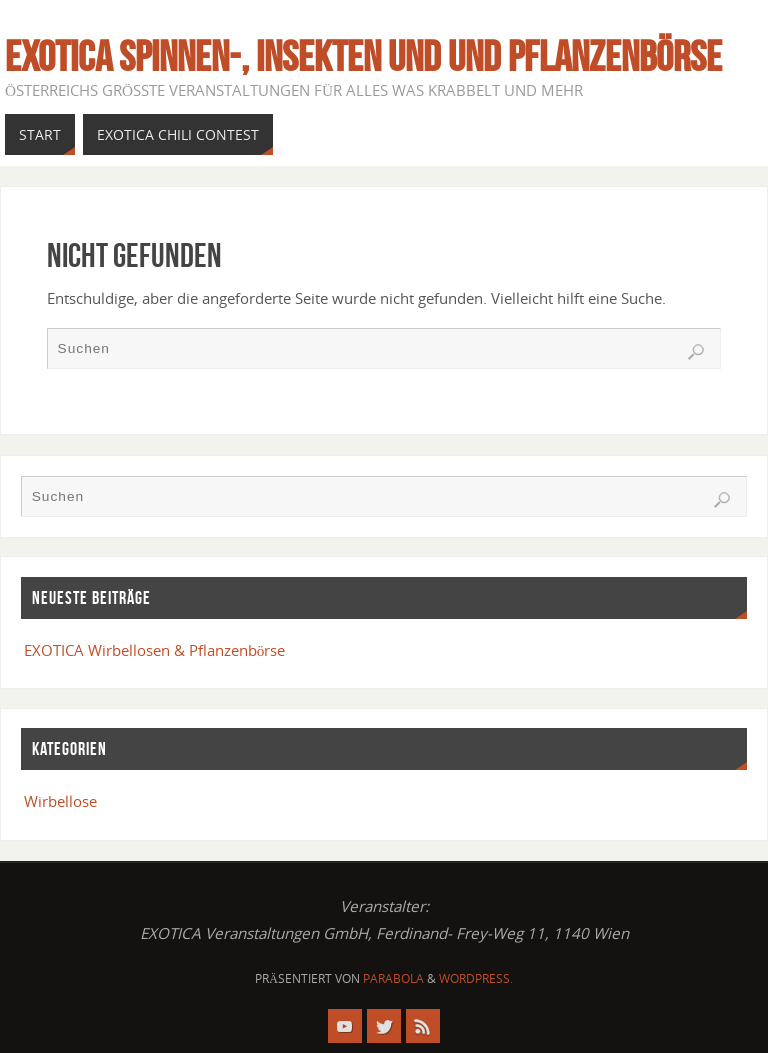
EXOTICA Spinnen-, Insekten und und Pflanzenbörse (363, 56)
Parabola (393, 978)
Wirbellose (60, 801)
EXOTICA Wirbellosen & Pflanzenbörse (155, 650)
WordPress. (476, 978)
